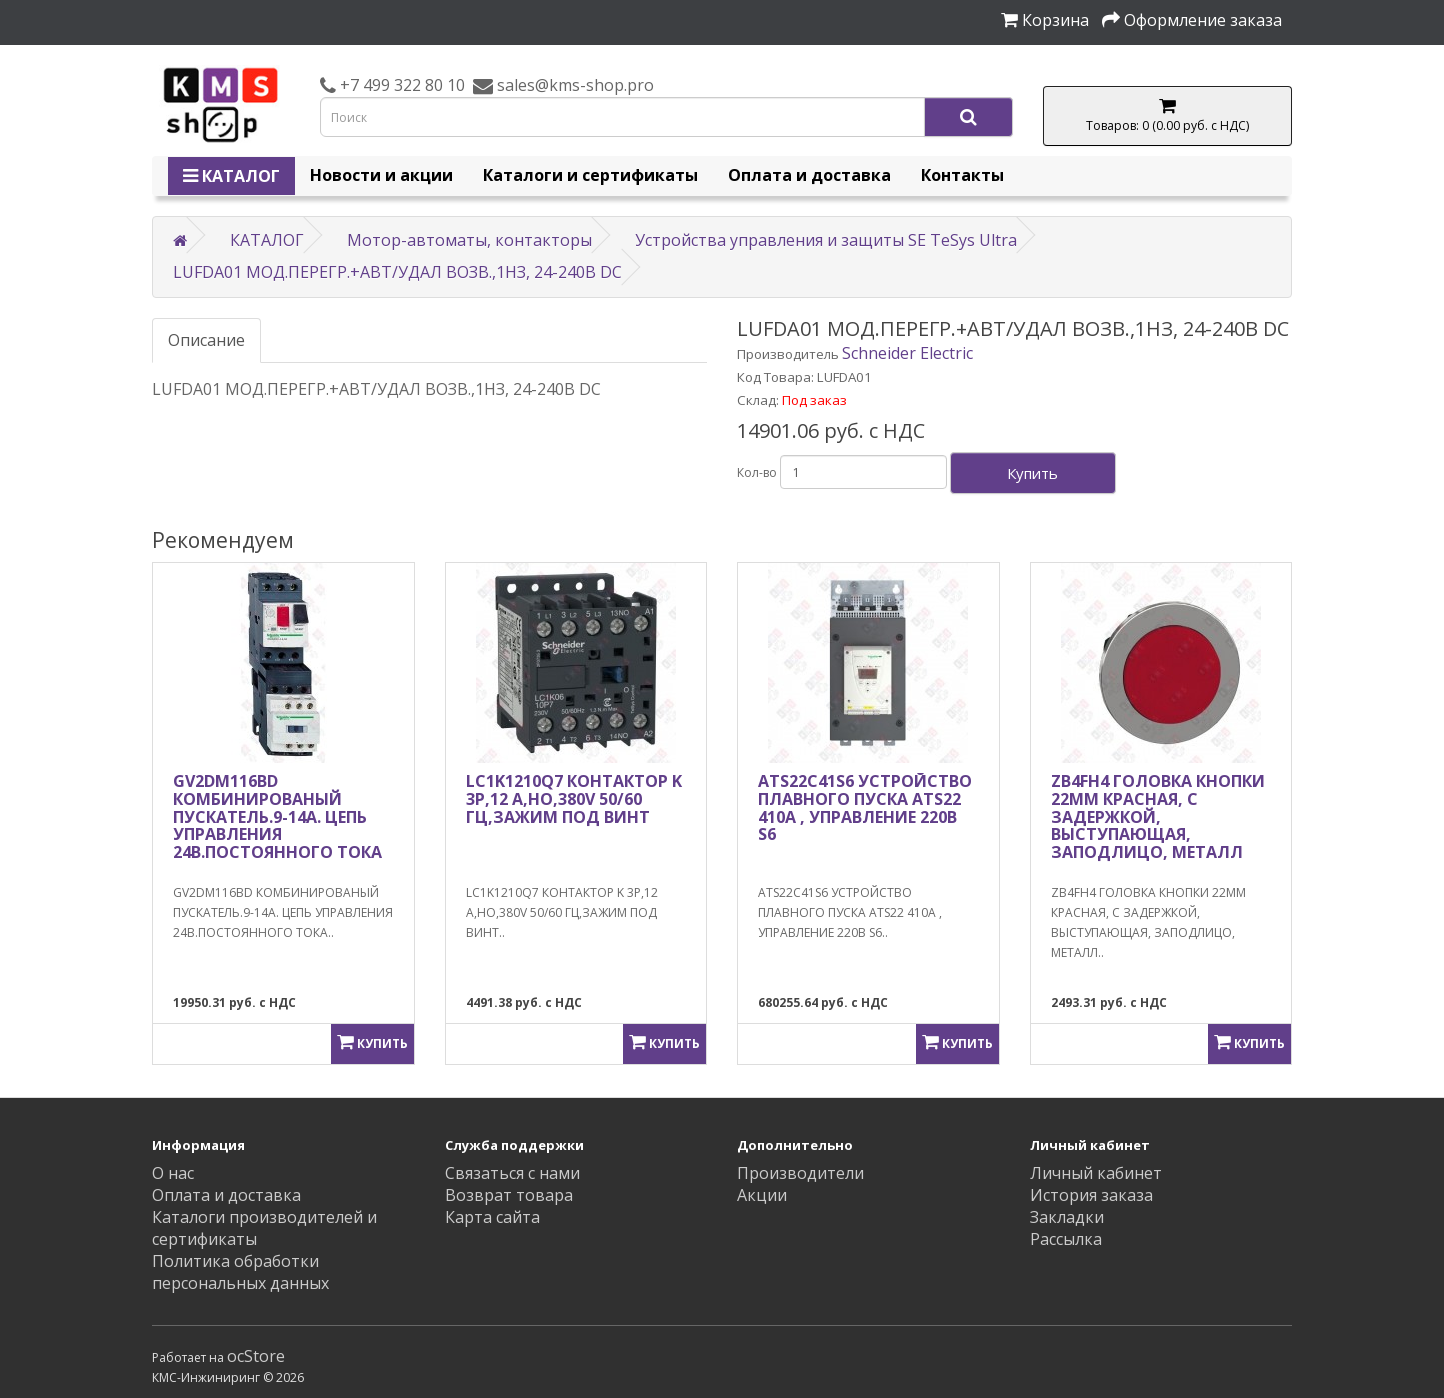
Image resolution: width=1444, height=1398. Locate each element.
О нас (173, 1173)
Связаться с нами (512, 1173)
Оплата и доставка (809, 175)
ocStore (256, 1356)
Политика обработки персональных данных (240, 1272)
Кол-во (757, 472)
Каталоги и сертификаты (590, 175)
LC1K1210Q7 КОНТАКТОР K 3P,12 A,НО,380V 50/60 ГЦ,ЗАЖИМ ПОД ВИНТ (574, 798)
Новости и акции (381, 175)
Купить (1032, 473)
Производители (800, 1173)
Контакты (962, 175)
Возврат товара (509, 1195)
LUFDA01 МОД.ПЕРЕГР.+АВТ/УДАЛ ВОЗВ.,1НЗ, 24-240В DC (397, 272)
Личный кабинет (1096, 1173)
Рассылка (1066, 1239)
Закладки (1067, 1217)
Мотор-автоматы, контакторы (469, 240)
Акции (762, 1195)
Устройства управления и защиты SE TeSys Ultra (826, 240)
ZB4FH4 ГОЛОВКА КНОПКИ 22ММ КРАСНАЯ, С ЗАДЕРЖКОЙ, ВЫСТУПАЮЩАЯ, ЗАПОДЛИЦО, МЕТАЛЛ (1158, 816)
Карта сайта (492, 1217)
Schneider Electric (907, 353)
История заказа (1091, 1195)
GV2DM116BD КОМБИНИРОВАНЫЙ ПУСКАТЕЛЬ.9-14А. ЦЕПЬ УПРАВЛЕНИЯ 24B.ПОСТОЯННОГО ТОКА (277, 816)
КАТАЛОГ (231, 176)
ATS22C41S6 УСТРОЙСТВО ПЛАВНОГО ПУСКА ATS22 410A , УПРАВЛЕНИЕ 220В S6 (865, 807)
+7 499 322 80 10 (400, 85)
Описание (206, 340)
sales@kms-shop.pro (573, 85)
